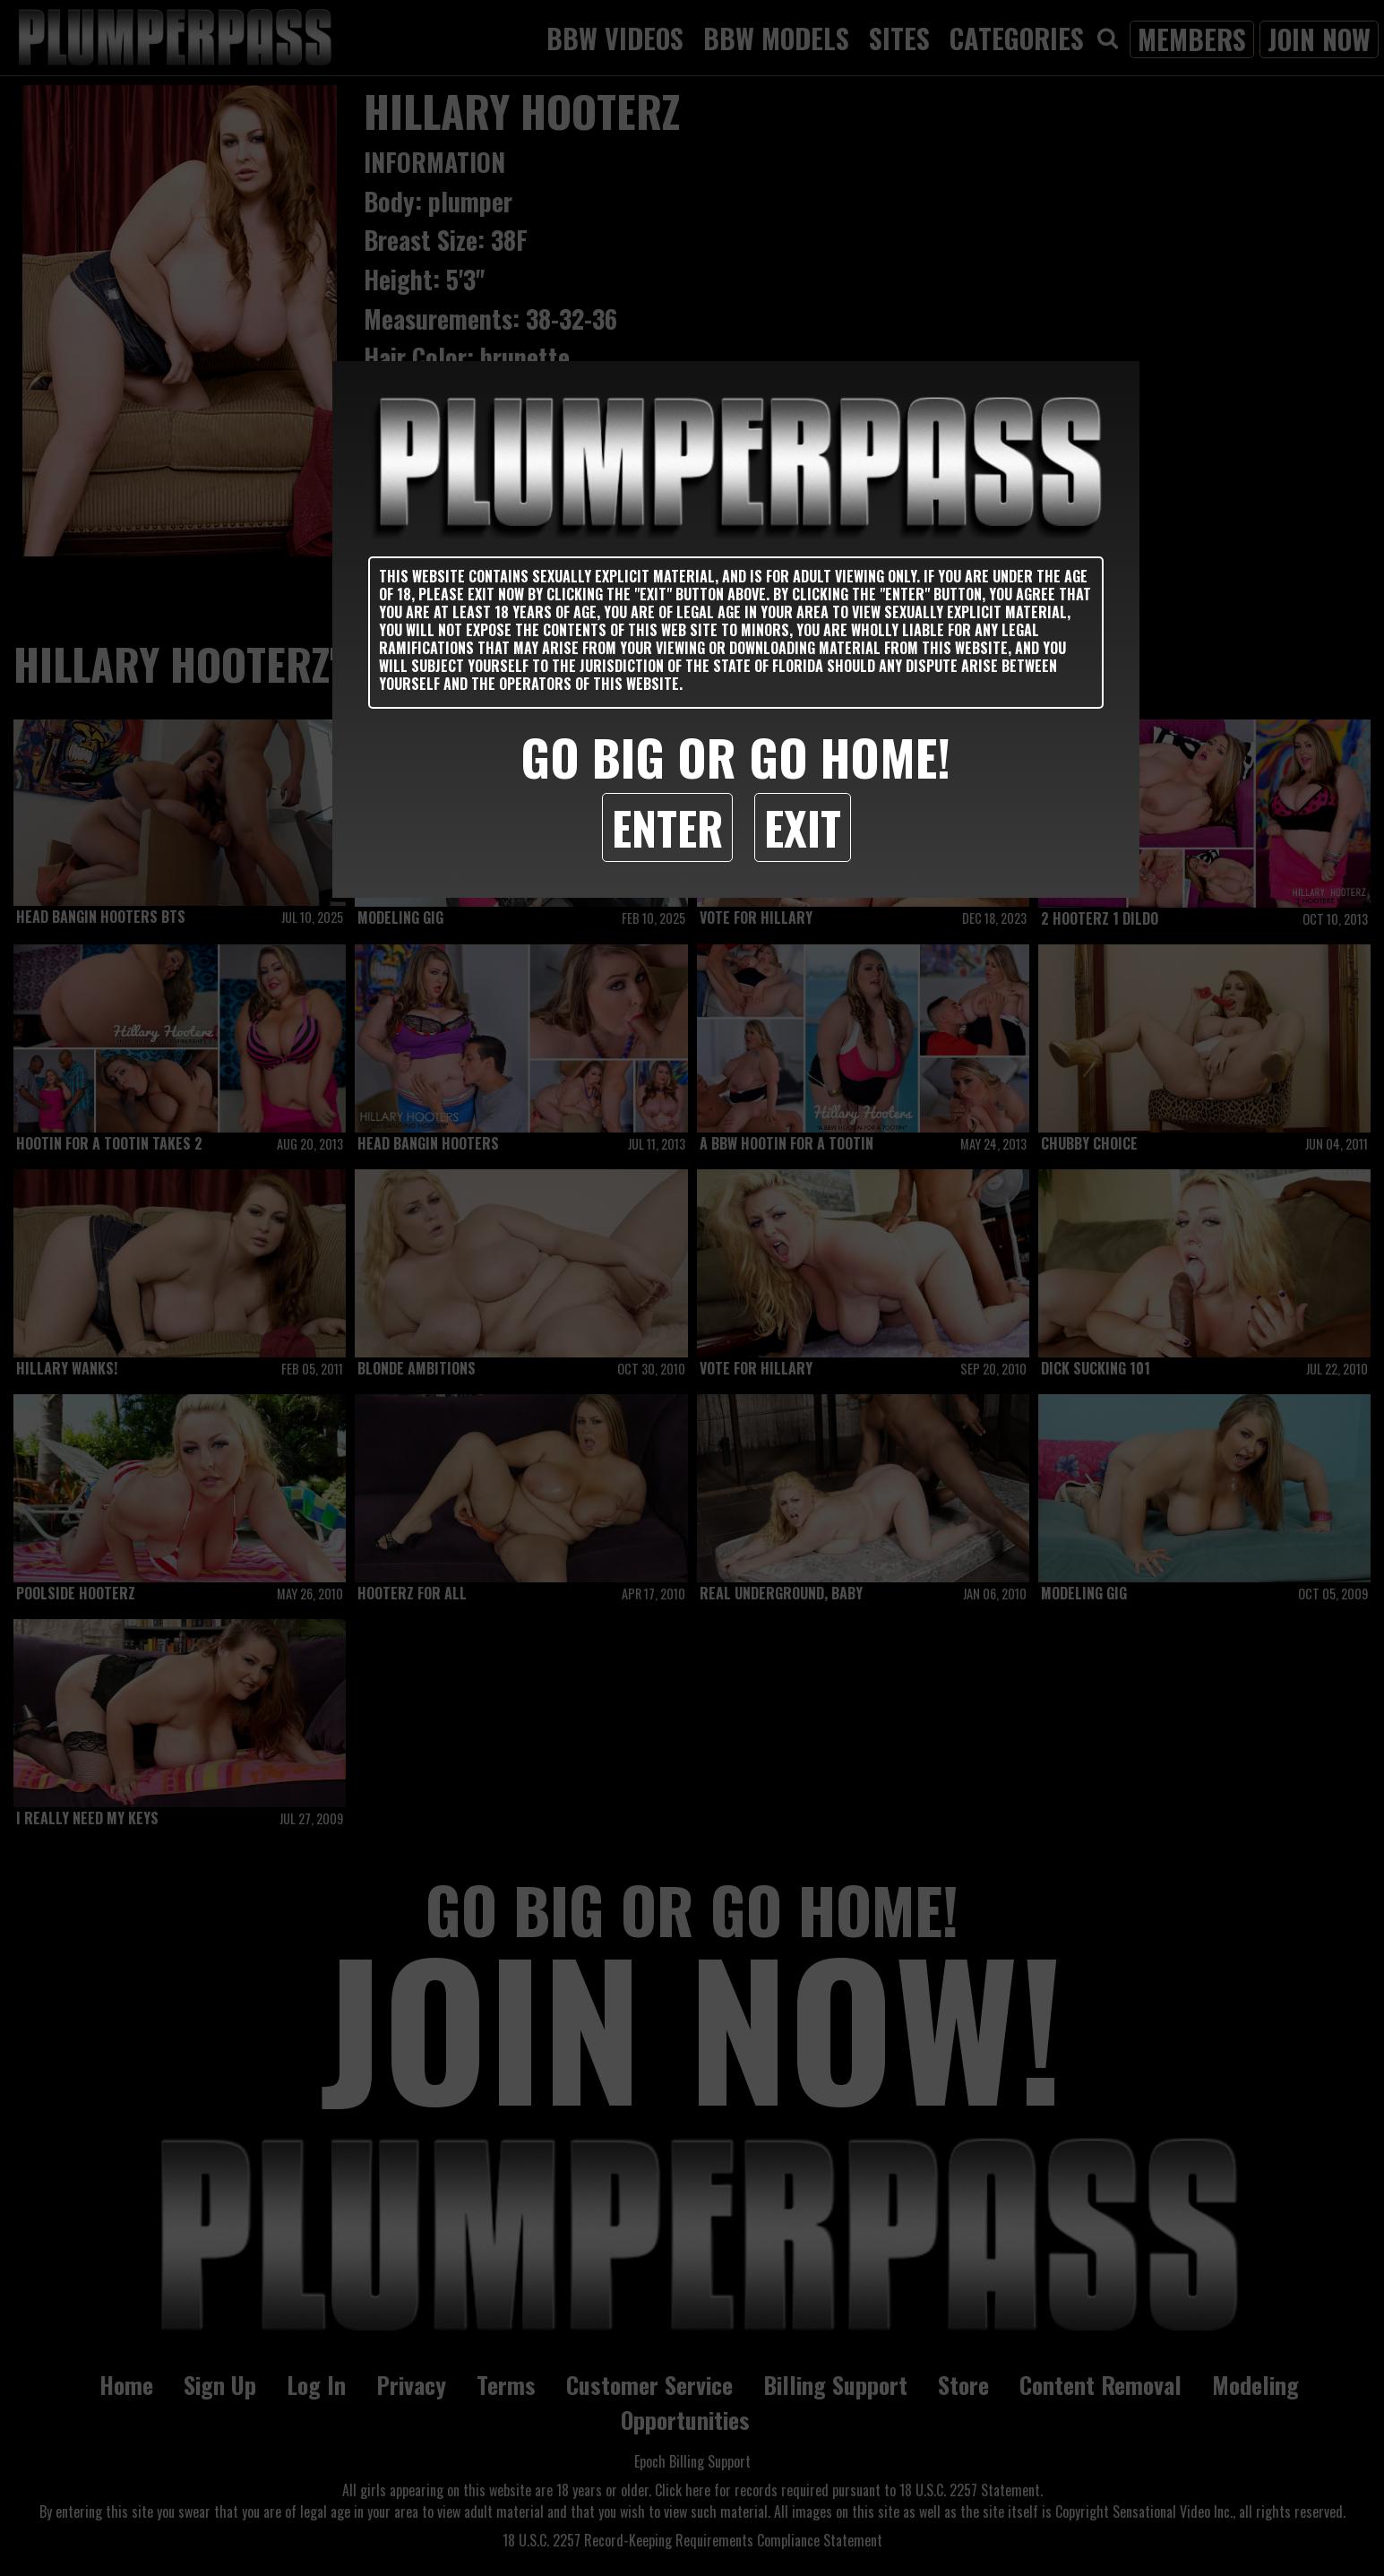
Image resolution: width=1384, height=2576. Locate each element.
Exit (802, 827)
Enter (667, 827)
